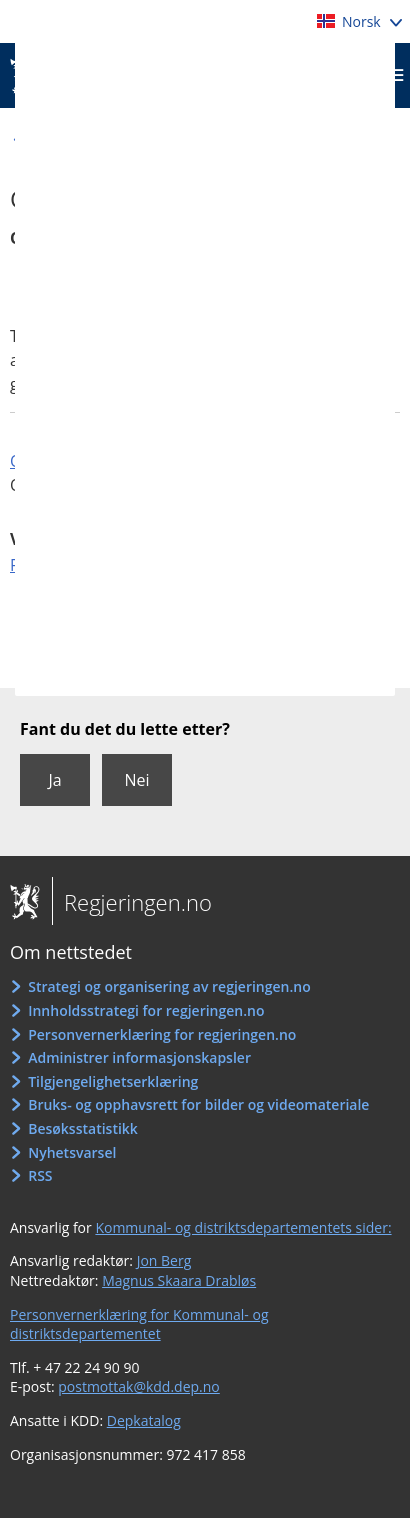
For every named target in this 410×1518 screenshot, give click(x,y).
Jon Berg (164, 1260)
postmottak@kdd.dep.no (139, 1386)
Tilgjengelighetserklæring (113, 1081)
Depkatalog (144, 1420)
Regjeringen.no (132, 902)
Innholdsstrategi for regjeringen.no (146, 1010)
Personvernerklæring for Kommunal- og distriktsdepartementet (139, 1324)
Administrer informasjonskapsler (139, 1057)
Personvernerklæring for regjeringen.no (162, 1034)
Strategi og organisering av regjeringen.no (169, 986)
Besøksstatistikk (83, 1128)
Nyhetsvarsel (72, 1152)
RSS (40, 1175)
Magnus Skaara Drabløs (179, 1280)
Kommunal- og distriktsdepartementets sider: (243, 1227)
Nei (136, 780)
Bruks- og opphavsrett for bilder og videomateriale (198, 1104)
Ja (54, 780)
